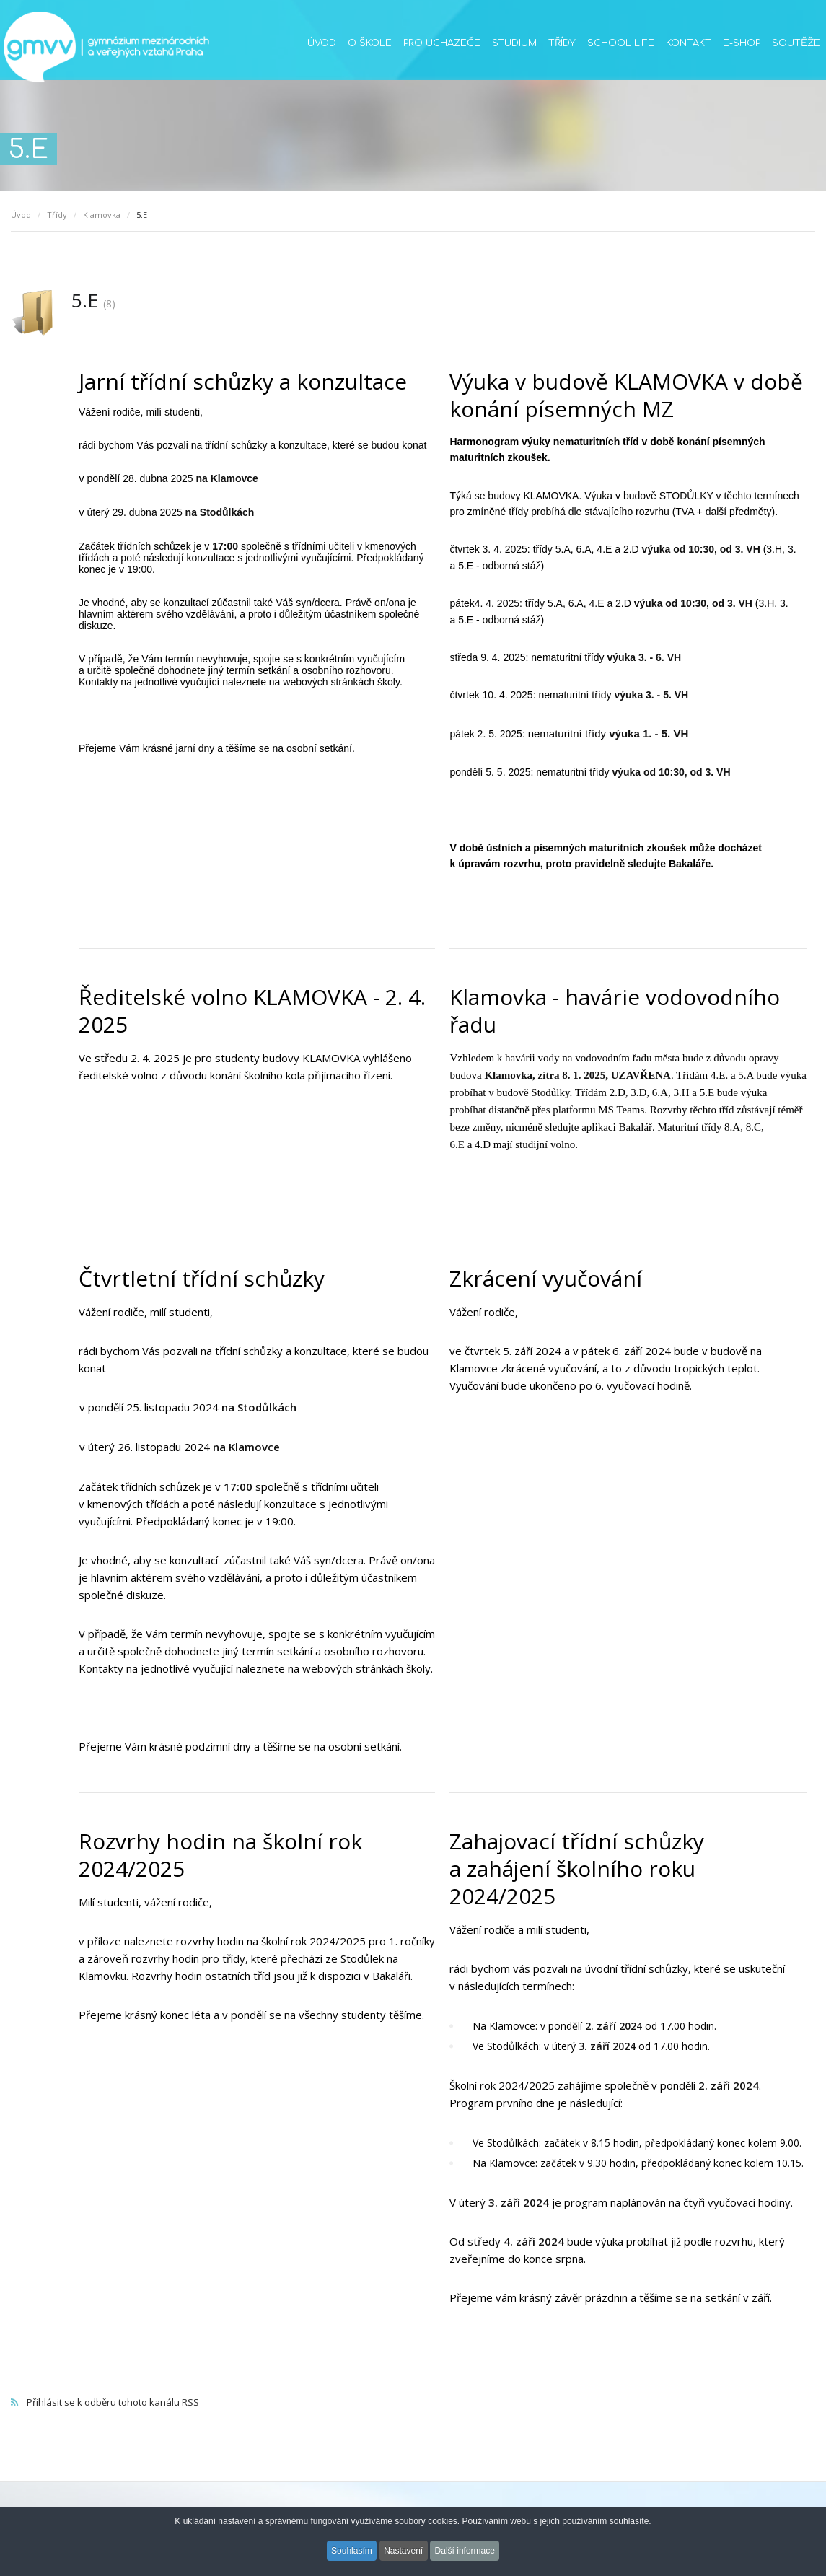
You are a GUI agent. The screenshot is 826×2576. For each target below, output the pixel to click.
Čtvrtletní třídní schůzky (202, 1278)
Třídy (562, 43)
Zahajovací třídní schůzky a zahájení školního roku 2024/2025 (576, 1868)
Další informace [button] (467, 2553)
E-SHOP (741, 43)
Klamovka (101, 214)
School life (620, 43)
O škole (370, 43)
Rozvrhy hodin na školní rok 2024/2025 (220, 1854)
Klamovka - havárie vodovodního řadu (614, 1010)
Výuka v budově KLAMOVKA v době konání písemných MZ (626, 395)
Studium (514, 43)
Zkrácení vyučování (545, 1278)
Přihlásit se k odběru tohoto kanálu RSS (413, 2387)
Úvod (321, 43)
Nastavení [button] (403, 2553)
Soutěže (796, 43)
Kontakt (688, 43)
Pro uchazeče (441, 43)
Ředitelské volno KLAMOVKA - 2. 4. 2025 (252, 1010)
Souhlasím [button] (349, 2553)
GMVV (105, 47)
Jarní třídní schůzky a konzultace (243, 381)
